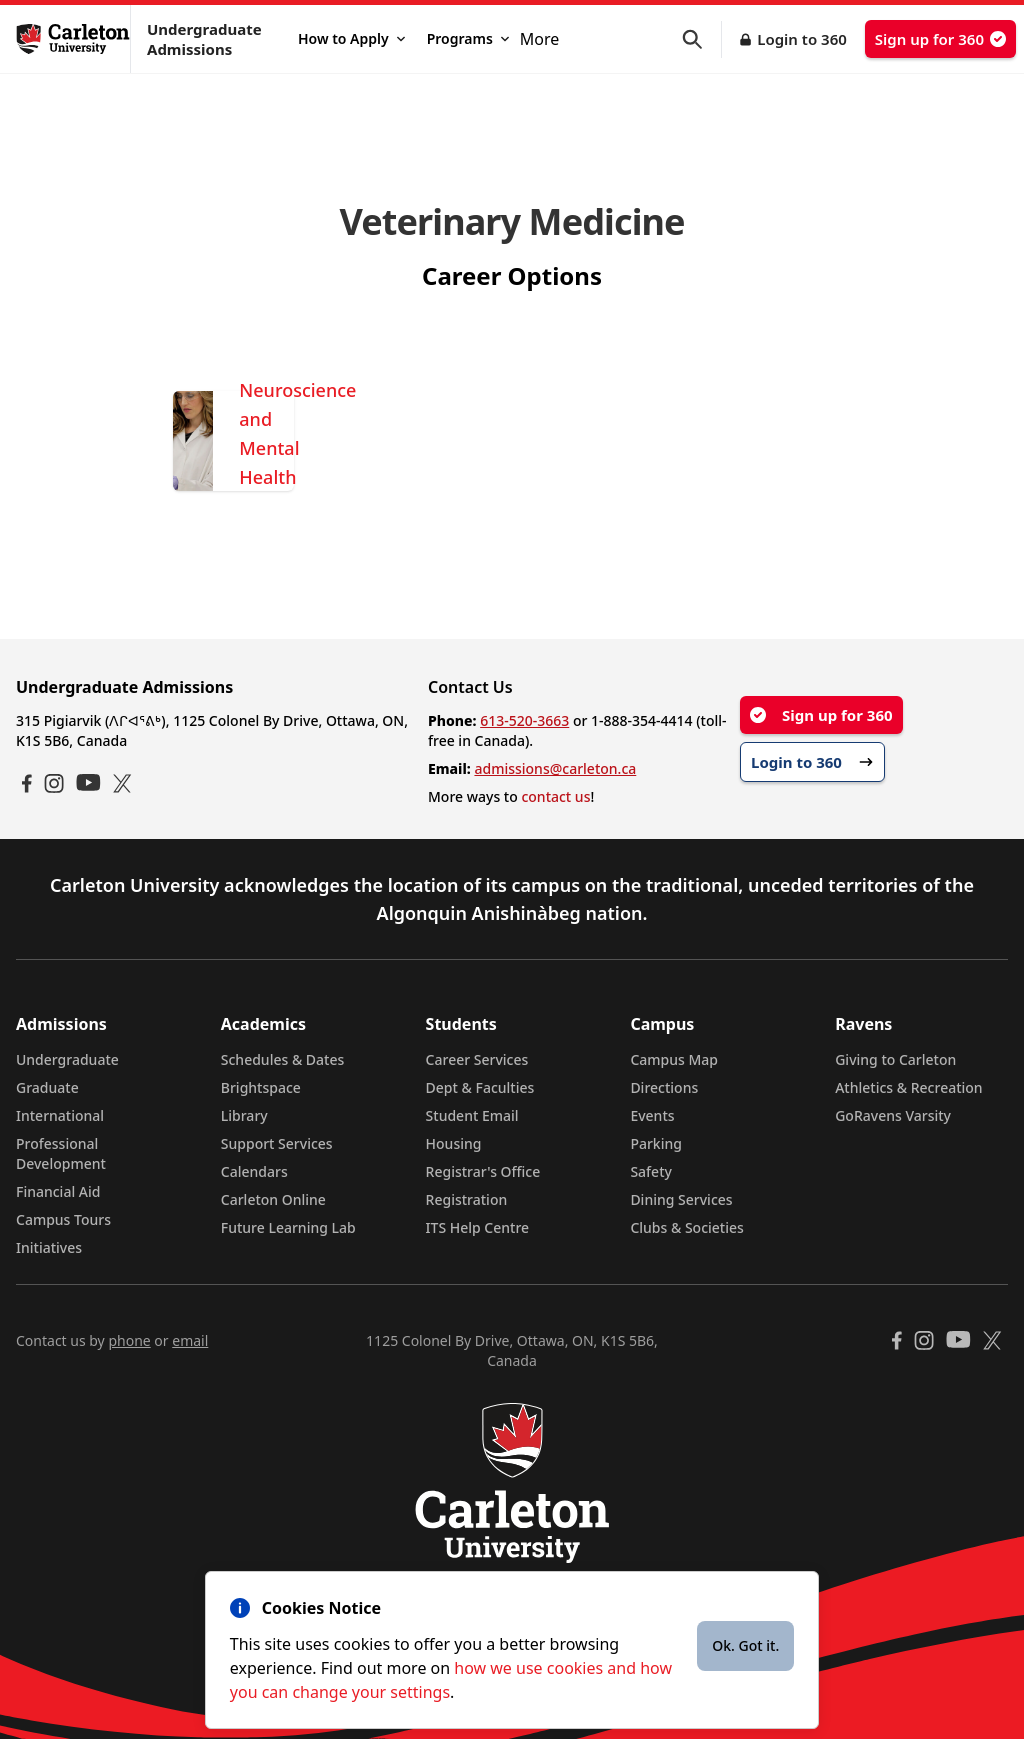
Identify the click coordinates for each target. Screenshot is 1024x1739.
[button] (702, 39)
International (60, 1115)
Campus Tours (63, 1219)
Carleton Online (273, 1199)
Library (244, 1115)
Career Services (477, 1059)
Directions (664, 1087)
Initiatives (49, 1247)
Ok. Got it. (745, 1645)
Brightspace (261, 1087)
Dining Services (681, 1199)
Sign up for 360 (940, 39)
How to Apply (351, 38)
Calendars (254, 1171)
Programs (468, 38)
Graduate (47, 1087)
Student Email (472, 1115)
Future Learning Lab (288, 1227)
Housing (454, 1143)
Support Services (277, 1143)
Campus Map (674, 1059)
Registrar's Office (483, 1171)
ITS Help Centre (478, 1227)
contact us (555, 796)
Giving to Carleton (895, 1059)
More (540, 39)
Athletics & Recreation (908, 1087)
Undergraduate (67, 1059)
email (190, 1340)
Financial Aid (58, 1191)
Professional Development (61, 1153)
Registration (467, 1199)
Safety (651, 1171)
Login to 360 (802, 39)
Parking (656, 1143)
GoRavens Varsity (893, 1115)
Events (652, 1115)
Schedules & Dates (283, 1059)
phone (129, 1340)
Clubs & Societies (686, 1227)
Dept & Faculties (480, 1087)
